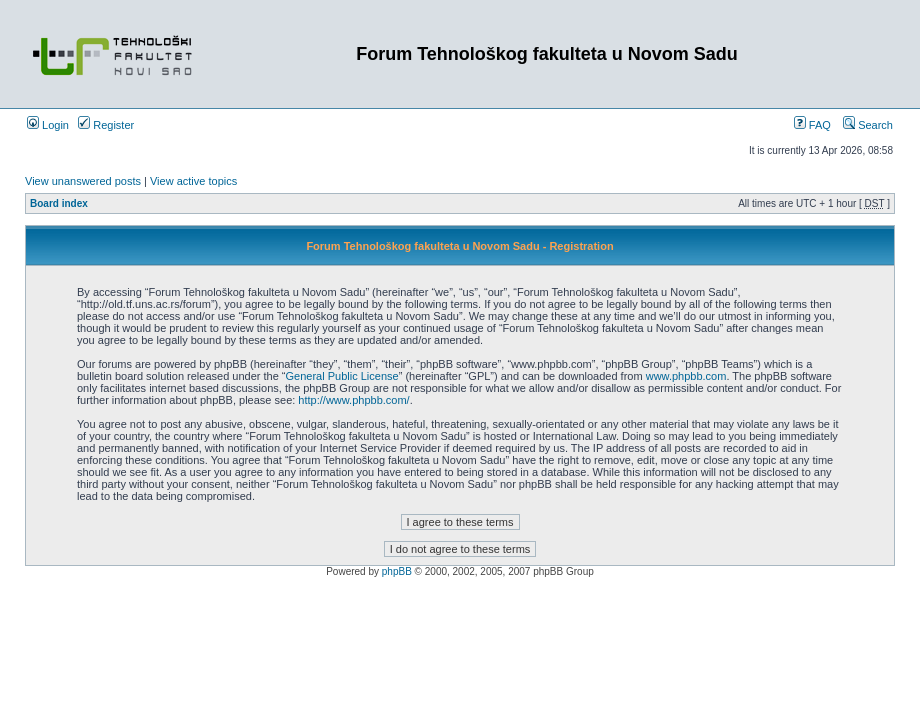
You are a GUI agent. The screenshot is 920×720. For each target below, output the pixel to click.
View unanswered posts (83, 181)
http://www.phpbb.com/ (353, 400)
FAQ (812, 125)
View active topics (193, 181)
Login (48, 125)
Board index (59, 203)
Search (868, 125)
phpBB (397, 571)
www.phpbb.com (686, 376)
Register (106, 125)
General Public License (342, 376)
